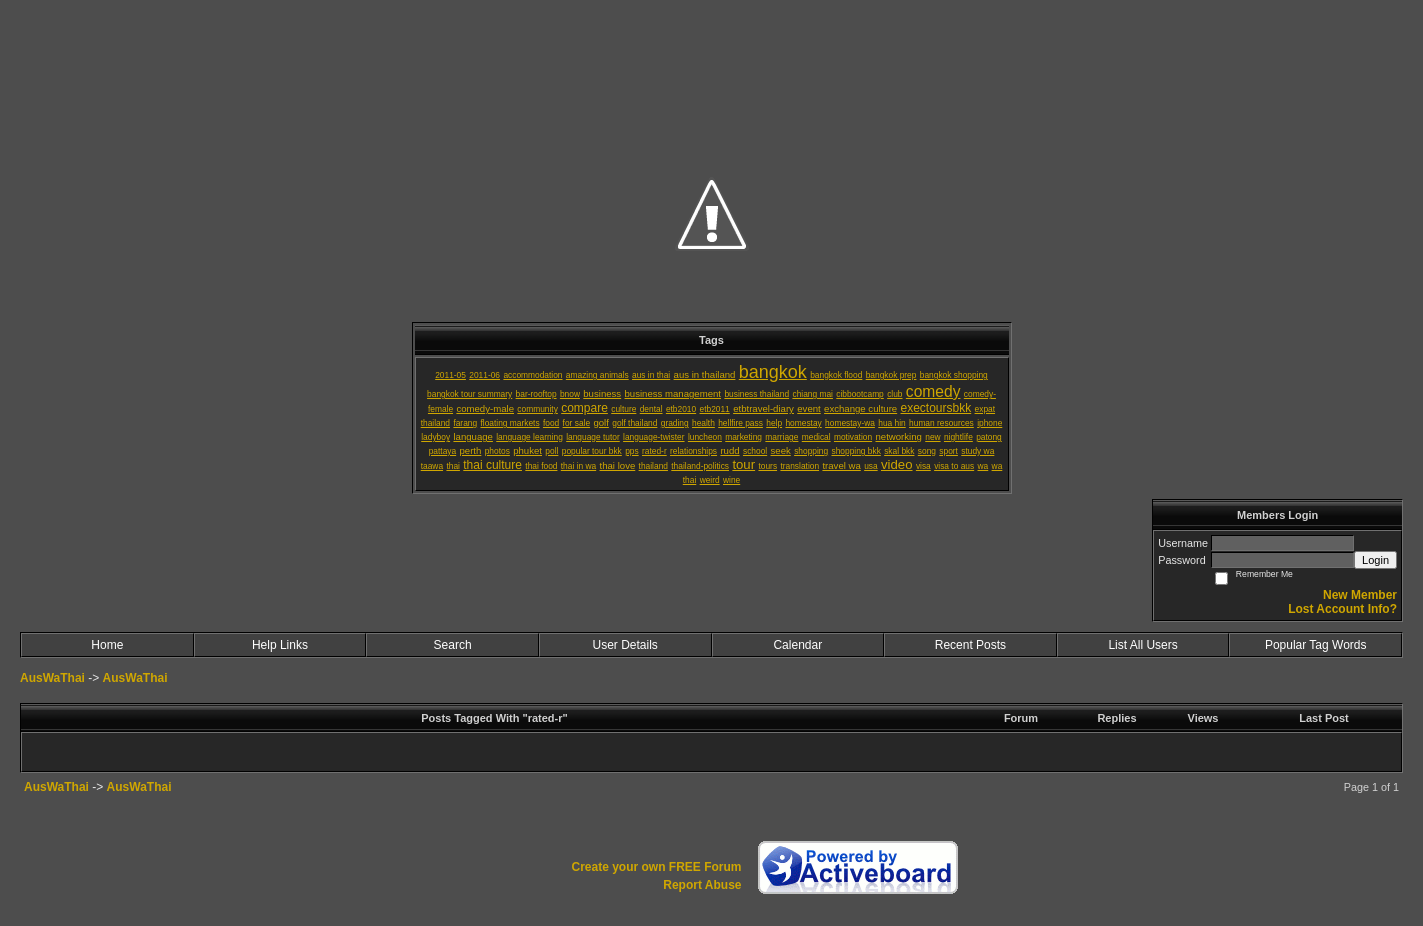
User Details (625, 645)
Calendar (797, 645)
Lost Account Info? (1342, 609)
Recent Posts (970, 645)
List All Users (1142, 645)
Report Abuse (702, 885)
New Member (1360, 595)
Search (453, 645)
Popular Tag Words (1316, 645)
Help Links (280, 645)
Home (107, 645)
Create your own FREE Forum (656, 867)
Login (1375, 560)
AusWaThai (52, 678)
